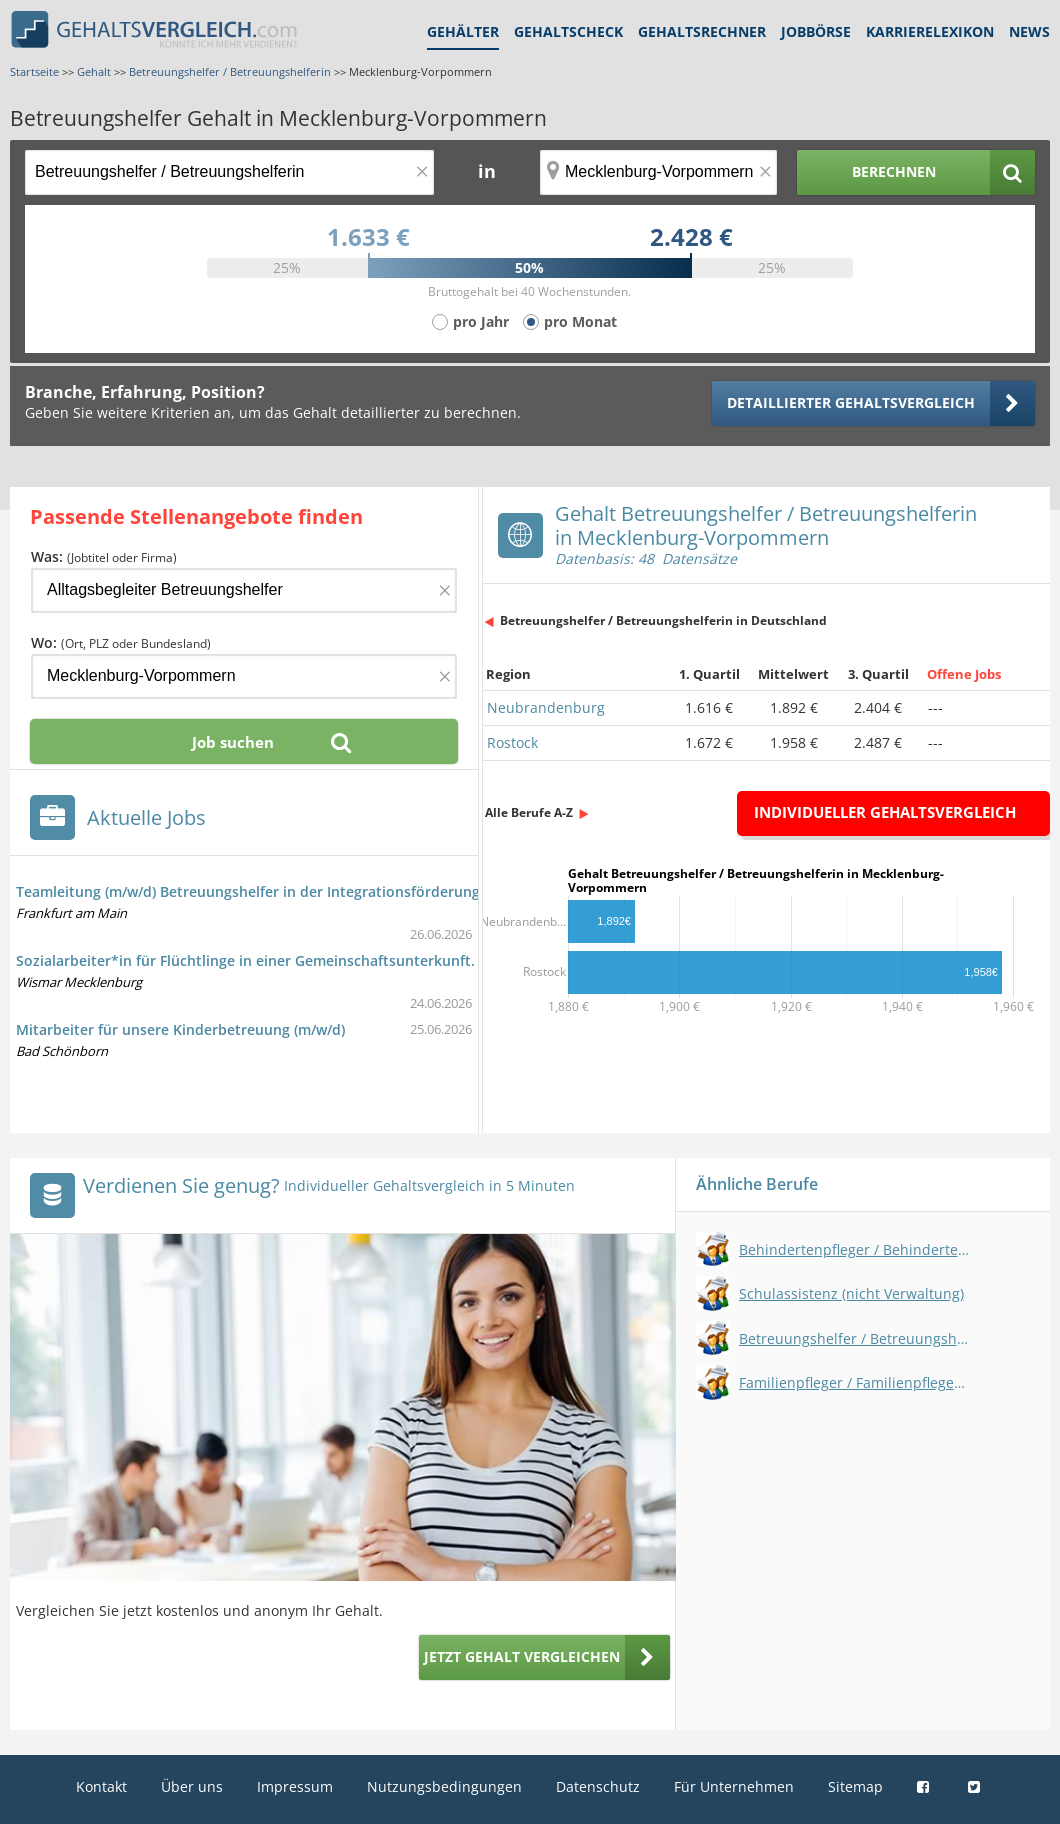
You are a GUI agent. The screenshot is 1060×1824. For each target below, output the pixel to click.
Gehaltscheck (568, 31)
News (1029, 31)
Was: (104, 556)
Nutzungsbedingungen (444, 1786)
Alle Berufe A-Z (529, 812)
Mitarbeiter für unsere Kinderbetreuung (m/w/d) (180, 1029)
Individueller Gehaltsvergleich (885, 812)
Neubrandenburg (546, 707)
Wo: (121, 642)
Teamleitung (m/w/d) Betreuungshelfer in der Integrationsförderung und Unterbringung (316, 891)
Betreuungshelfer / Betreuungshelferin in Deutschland (663, 620)
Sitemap (855, 1786)
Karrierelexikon (930, 31)
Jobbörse (816, 31)
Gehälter (463, 31)
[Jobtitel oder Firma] (244, 590)
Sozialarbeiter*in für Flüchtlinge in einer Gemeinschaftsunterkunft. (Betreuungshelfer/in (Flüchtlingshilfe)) (378, 960)
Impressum (295, 1786)
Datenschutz (598, 1786)
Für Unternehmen (734, 1786)
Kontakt (101, 1786)
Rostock (512, 742)
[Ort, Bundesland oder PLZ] (659, 172)
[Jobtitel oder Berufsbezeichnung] (229, 172)
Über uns (192, 1786)
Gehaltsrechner (702, 31)
